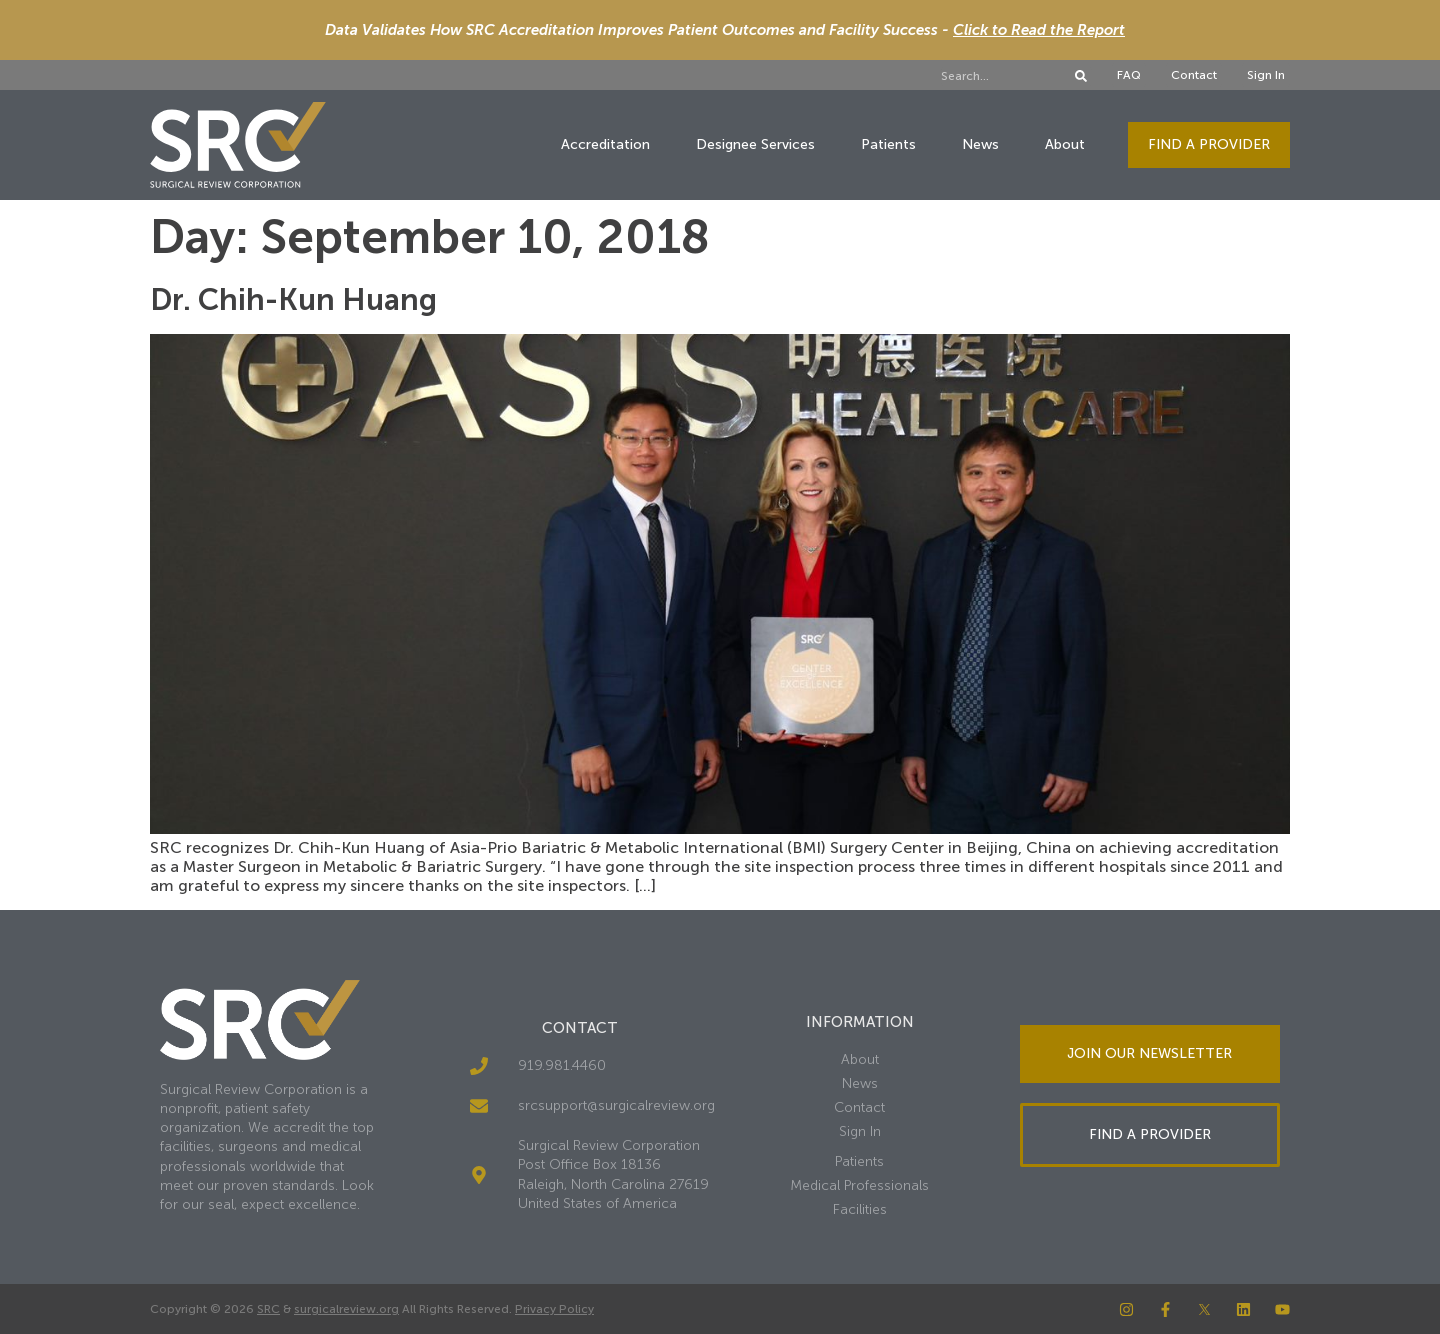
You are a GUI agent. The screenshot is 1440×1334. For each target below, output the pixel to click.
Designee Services (755, 144)
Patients (888, 144)
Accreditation (605, 144)
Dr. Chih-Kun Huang (293, 300)
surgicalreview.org (346, 1309)
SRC (268, 1309)
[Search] (1081, 76)
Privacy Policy (554, 1309)
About (1065, 144)
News (980, 144)
